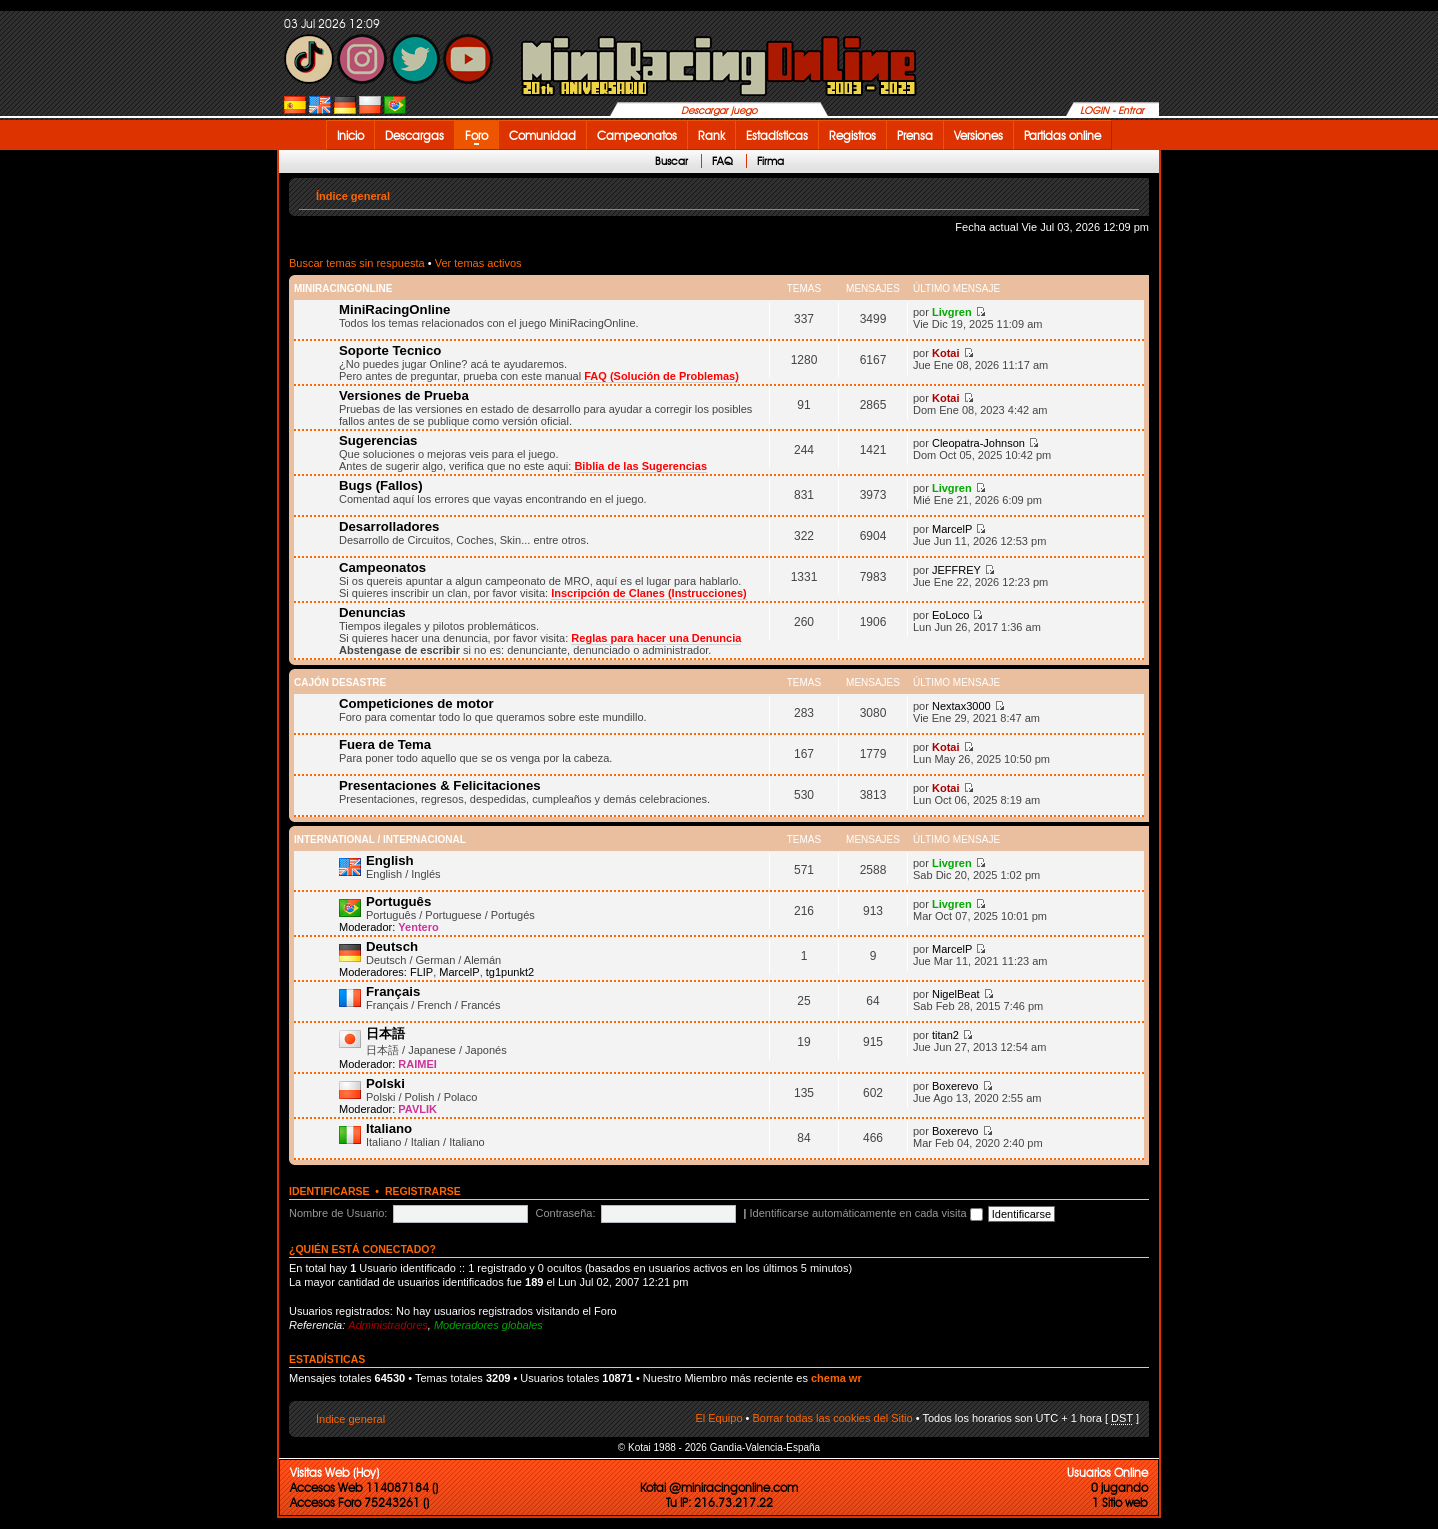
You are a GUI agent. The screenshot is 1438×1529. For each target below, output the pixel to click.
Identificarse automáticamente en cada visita (866, 1213)
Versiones (978, 135)
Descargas (414, 135)
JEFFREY (956, 570)
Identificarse (329, 1191)
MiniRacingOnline (343, 288)
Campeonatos (637, 135)
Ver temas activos (478, 263)
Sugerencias (378, 440)
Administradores (387, 1325)
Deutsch (392, 946)
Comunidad (542, 135)
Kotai (946, 353)
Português (398, 901)
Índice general (353, 196)
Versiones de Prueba (404, 395)
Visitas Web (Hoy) (334, 1472)
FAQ (722, 161)
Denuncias (372, 612)
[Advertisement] (1224, 452)
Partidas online (1062, 135)
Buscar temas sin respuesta (357, 263)
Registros (852, 135)
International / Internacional (380, 839)
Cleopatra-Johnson (978, 443)
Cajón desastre (340, 682)
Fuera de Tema (385, 744)
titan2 (945, 1035)
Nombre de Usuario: (338, 1213)
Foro (476, 135)
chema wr (836, 1378)
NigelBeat (956, 994)
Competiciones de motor (416, 703)
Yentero (418, 927)
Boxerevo (955, 1086)
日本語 (385, 1033)
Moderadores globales (488, 1325)
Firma (770, 161)
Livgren (952, 312)
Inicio (350, 135)
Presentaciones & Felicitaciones (440, 785)
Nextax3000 (961, 706)
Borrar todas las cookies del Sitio (832, 1418)
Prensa (915, 135)
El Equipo (718, 1418)
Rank (711, 135)
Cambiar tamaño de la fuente (1124, 192)
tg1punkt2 (510, 972)
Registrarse (423, 1191)
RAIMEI (417, 1064)
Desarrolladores (389, 526)
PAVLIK (417, 1109)
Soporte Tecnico (390, 350)
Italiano (389, 1128)
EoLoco (950, 615)
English (390, 860)
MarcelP (952, 529)
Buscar (671, 161)
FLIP (421, 972)
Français (393, 991)
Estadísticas (777, 135)
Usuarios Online (1107, 1472)
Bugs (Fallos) (381, 485)
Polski (385, 1083)
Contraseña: (566, 1213)
